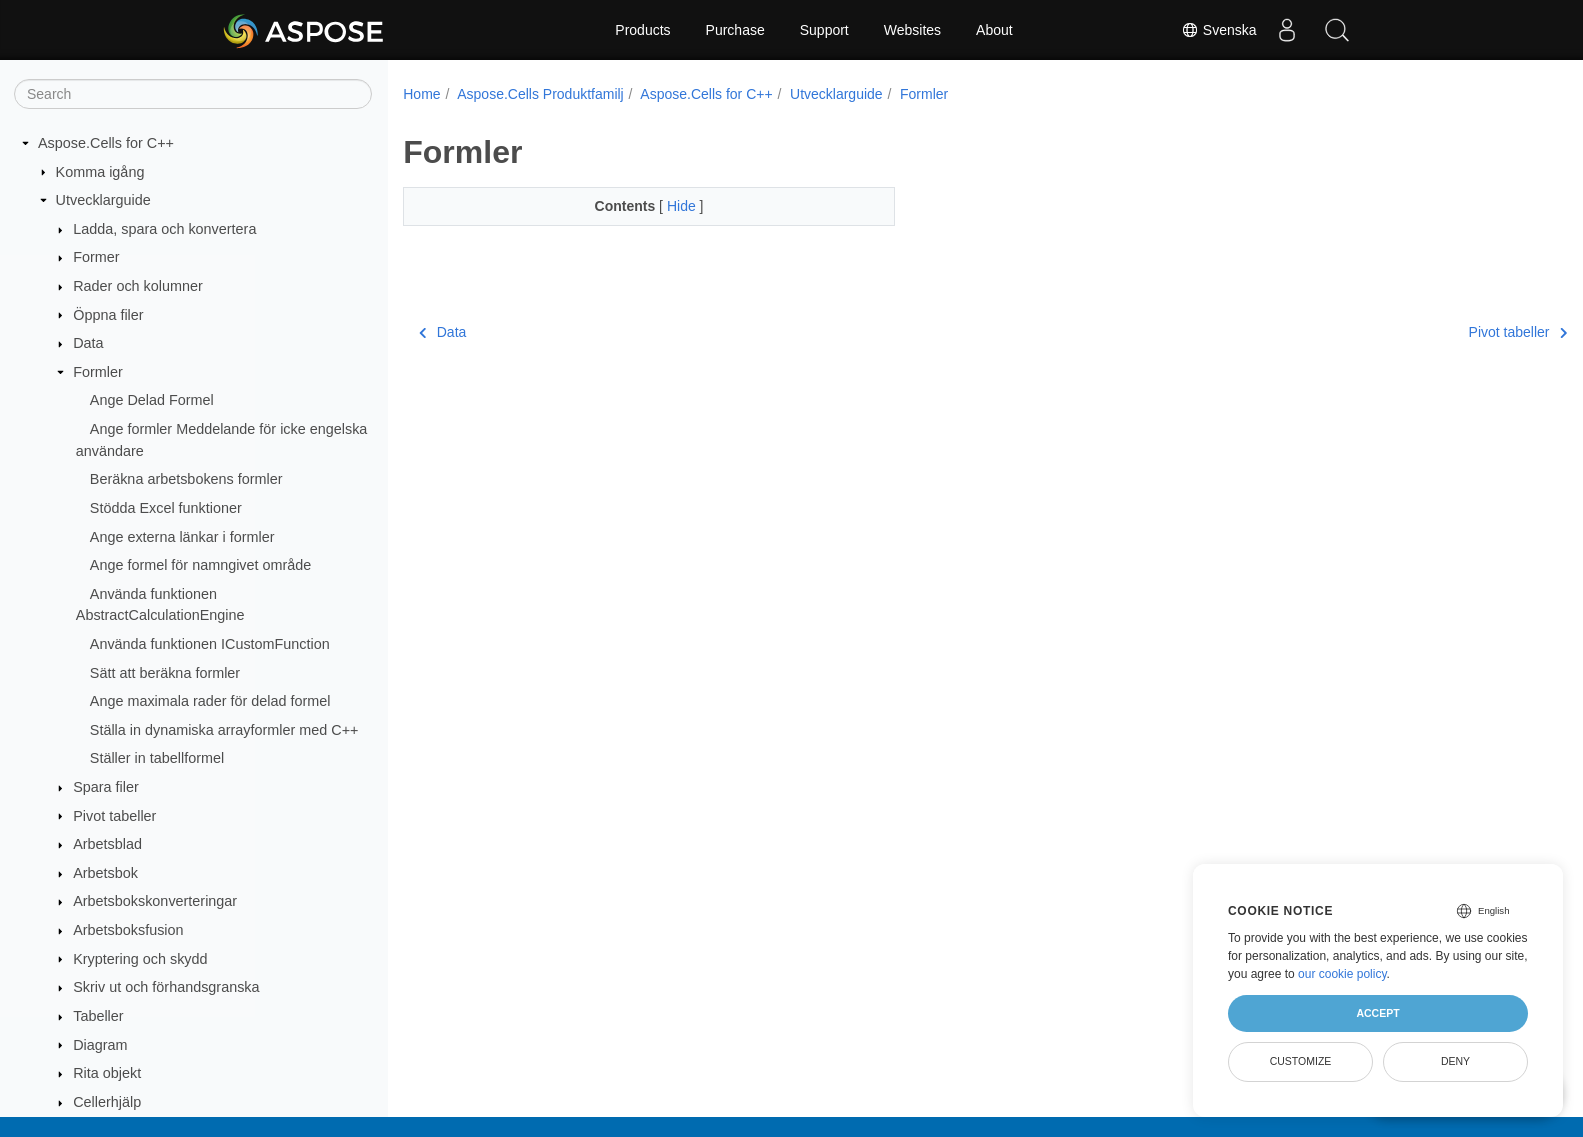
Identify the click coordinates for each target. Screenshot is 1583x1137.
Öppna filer (108, 315)
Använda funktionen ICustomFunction (210, 644)
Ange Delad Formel (152, 400)
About (994, 30)
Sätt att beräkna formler (165, 673)
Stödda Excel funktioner (166, 508)
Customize (1301, 1061)
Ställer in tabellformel (157, 758)
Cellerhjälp (107, 1102)
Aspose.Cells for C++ (106, 143)
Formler (98, 372)
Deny (1455, 1061)
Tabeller (98, 1016)
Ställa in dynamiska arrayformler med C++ (224, 730)
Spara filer (106, 787)
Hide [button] (666, 206)
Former (96, 257)
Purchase (735, 30)
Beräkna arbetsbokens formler (186, 479)
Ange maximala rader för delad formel (210, 701)
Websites (912, 30)
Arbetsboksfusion (128, 930)
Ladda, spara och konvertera (164, 229)
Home (421, 94)
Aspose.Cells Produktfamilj (540, 94)
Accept (1377, 1013)
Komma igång (100, 172)
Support (824, 30)
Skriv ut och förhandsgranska (166, 987)
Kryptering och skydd (140, 959)
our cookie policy (1342, 974)
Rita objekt (107, 1073)
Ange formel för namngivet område (201, 565)
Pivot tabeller (114, 816)
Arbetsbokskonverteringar (155, 901)
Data (88, 343)
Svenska (1219, 30)
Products (642, 30)
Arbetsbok (105, 873)
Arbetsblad (107, 844)
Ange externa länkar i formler (182, 537)
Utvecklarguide (103, 200)
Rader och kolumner (138, 286)
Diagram (100, 1045)
